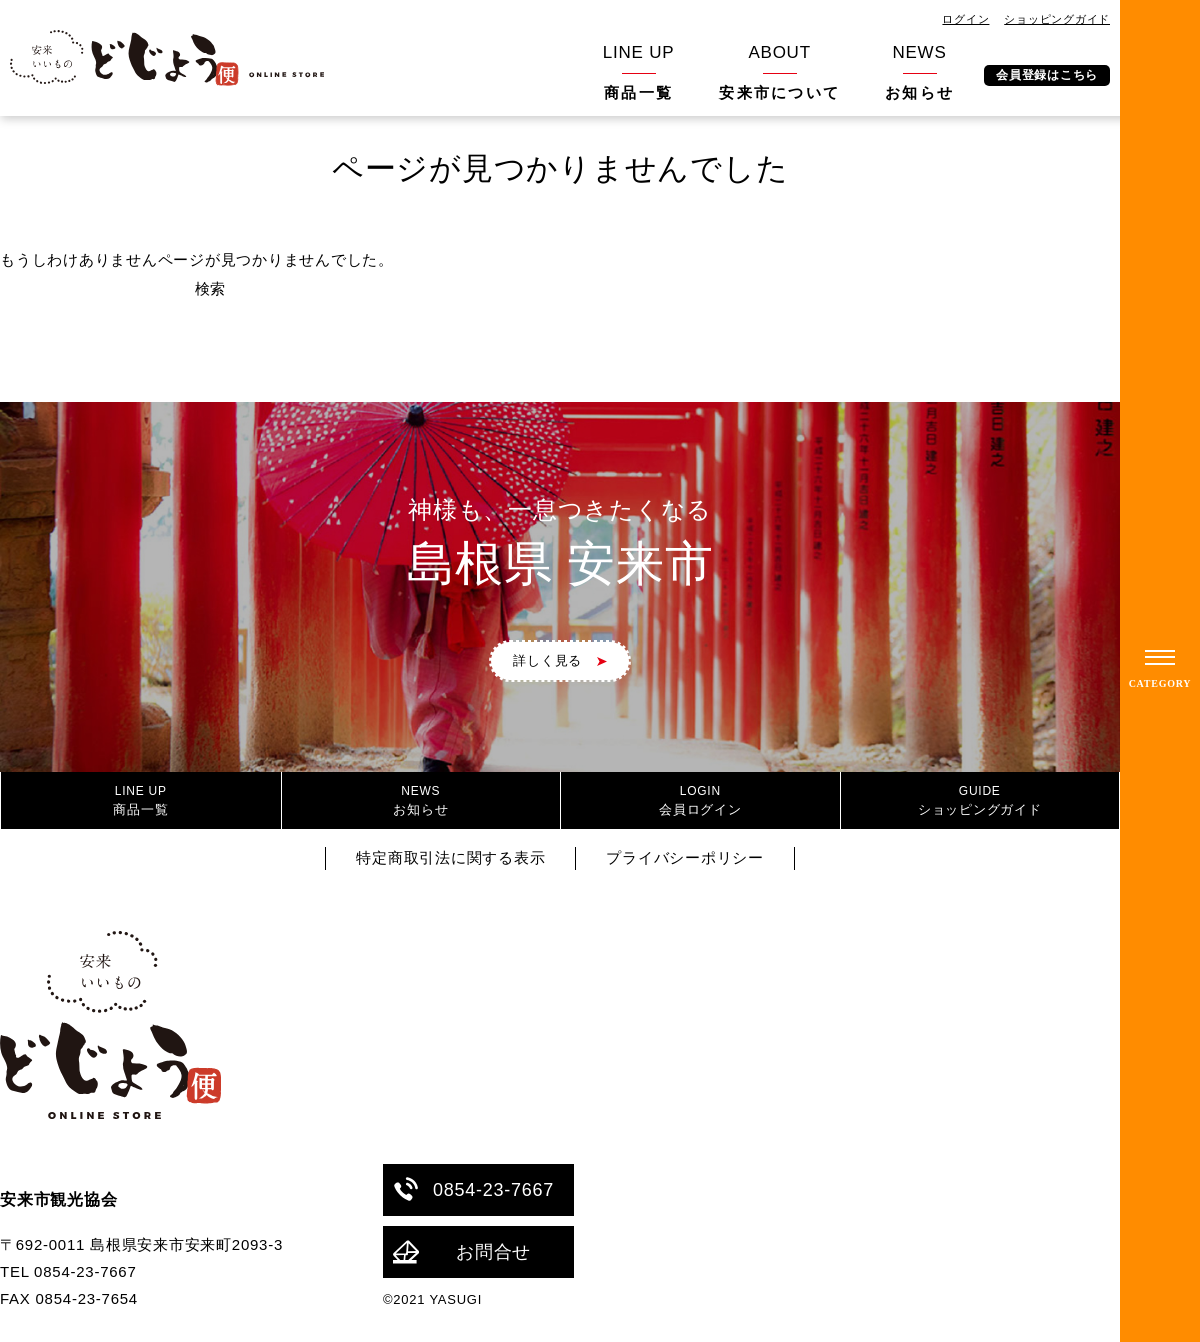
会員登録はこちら (1047, 75)
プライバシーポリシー (685, 857)
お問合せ (462, 1252)
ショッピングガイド (1057, 19)
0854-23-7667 (473, 1189)
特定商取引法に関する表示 (450, 857)
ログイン (965, 19)
